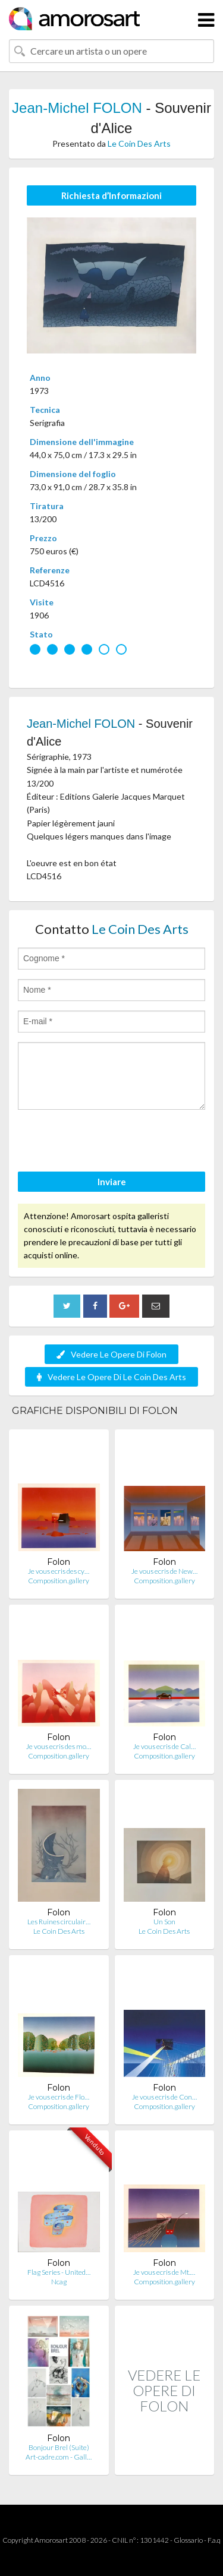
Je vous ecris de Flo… (58, 2096)
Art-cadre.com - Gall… (59, 2456)
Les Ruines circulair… (58, 1921)
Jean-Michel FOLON (77, 108)
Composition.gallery (58, 1580)
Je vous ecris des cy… (58, 1571)
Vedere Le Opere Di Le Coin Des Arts (111, 1377)
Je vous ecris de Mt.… (164, 2272)
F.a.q (214, 2540)
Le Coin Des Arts (139, 143)
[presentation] (108, 1142)
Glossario (188, 2540)
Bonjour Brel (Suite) (59, 2447)
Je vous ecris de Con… (164, 2096)
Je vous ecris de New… (164, 1571)
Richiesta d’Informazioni (111, 195)
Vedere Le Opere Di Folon (111, 1354)
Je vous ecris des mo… (58, 1746)
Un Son (164, 1921)
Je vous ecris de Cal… (164, 1746)
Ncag (59, 2281)
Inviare (112, 1181)
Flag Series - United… (58, 2272)
